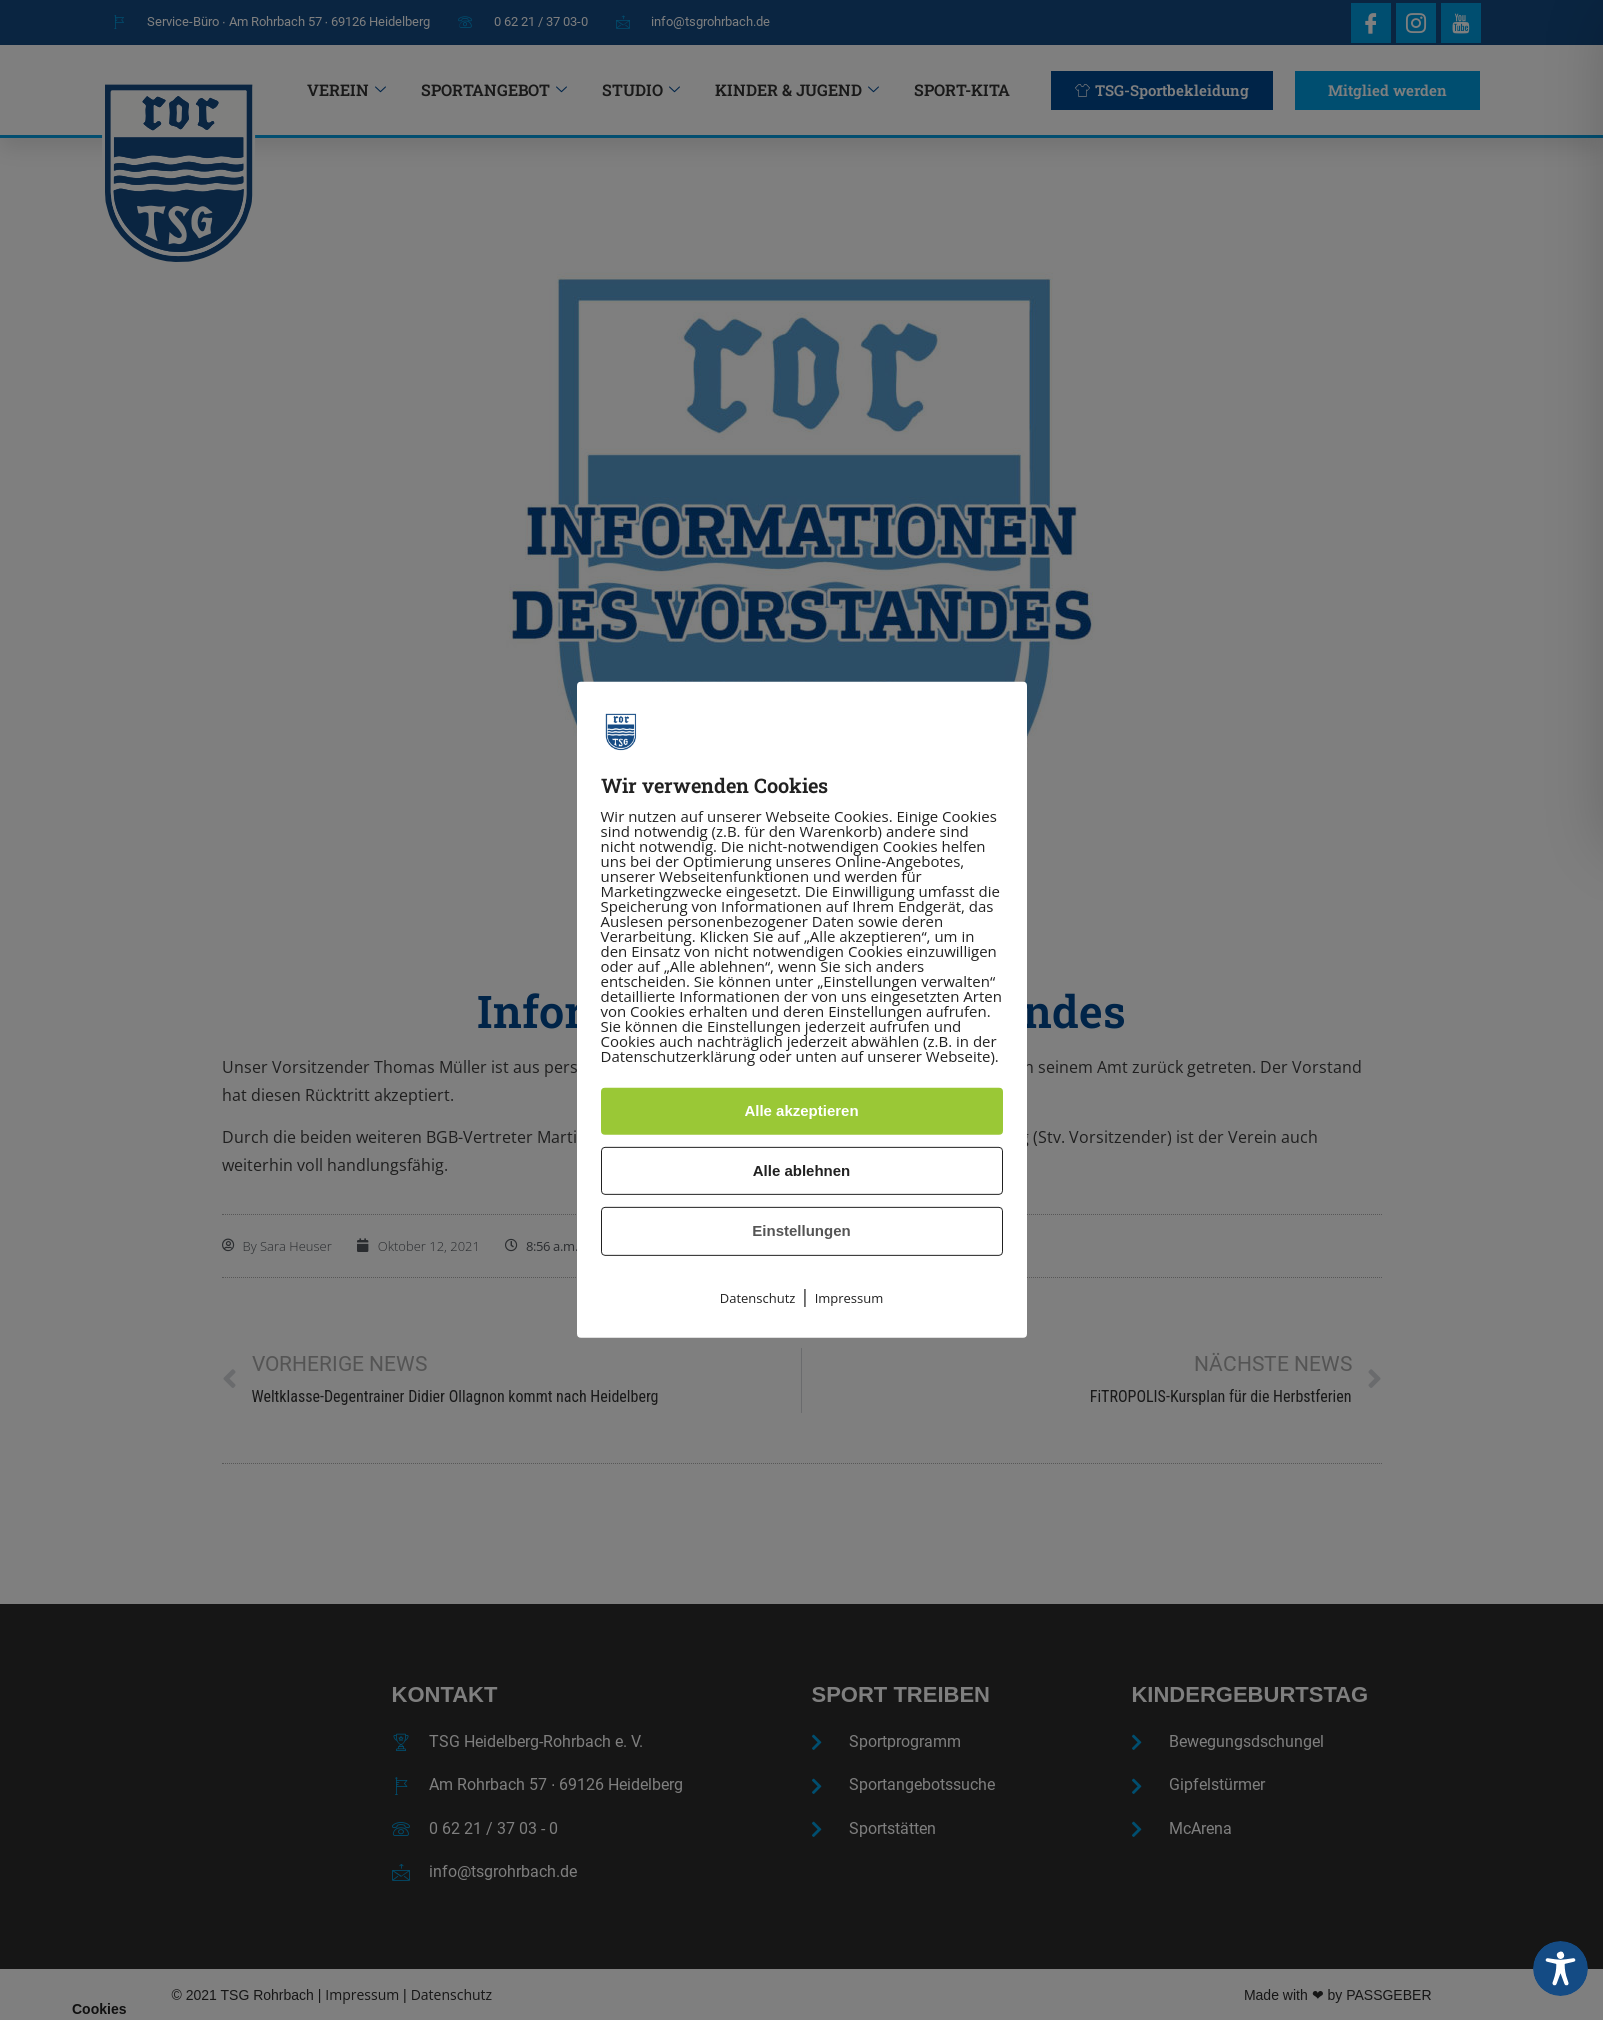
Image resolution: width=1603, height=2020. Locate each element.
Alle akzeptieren (801, 1110)
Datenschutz (758, 1298)
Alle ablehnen (802, 1170)
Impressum (849, 1298)
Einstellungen (801, 1230)
